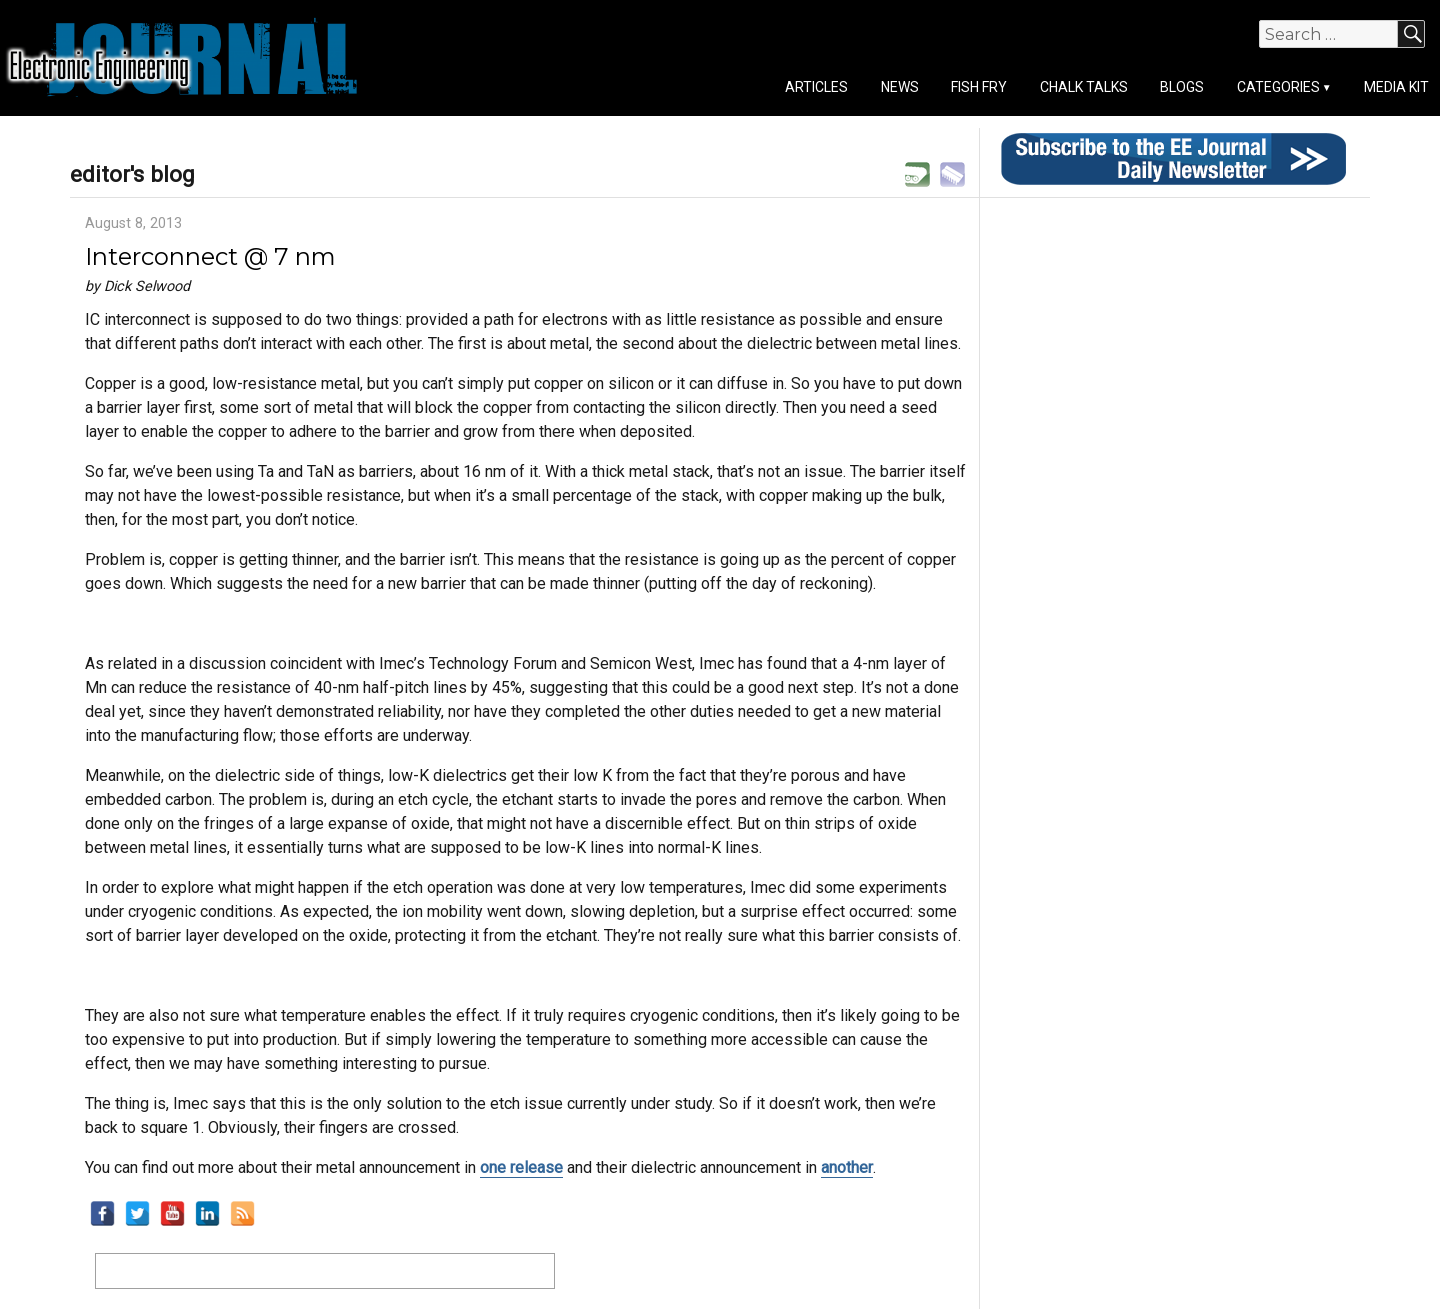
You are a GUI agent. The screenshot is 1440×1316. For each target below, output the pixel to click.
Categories (1278, 87)
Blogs (1182, 87)
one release (521, 1167)
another (847, 1167)
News (900, 87)
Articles (816, 87)
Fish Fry (979, 87)
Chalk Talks (1084, 87)
